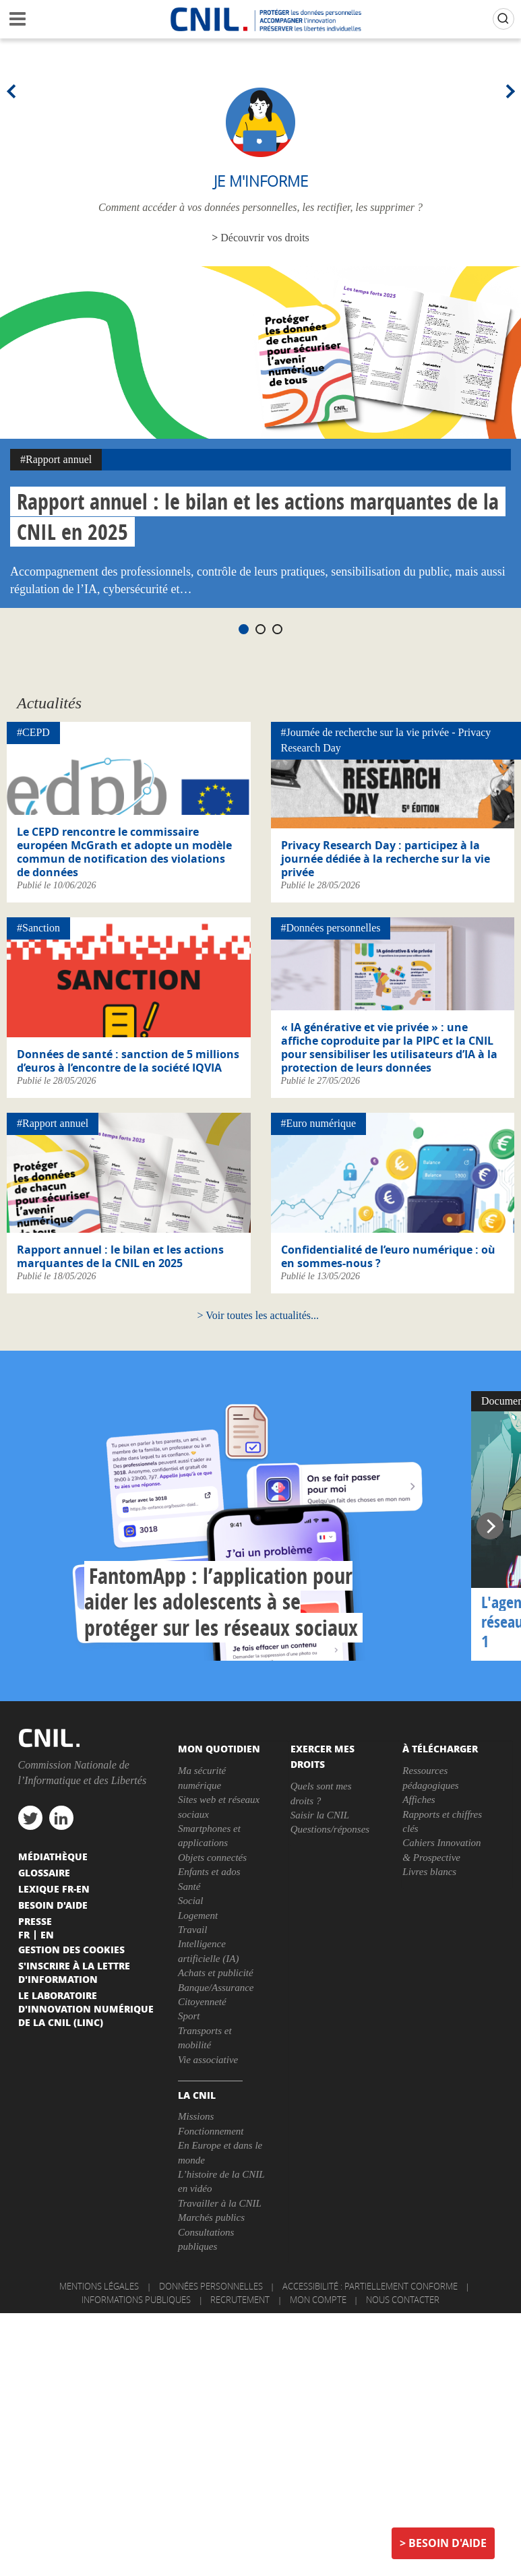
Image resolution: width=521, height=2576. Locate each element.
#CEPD (33, 732)
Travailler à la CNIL (220, 2203)
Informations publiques (136, 2300)
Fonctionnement (210, 2131)
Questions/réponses (330, 1829)
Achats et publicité (215, 1972)
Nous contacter (402, 2300)
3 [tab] (277, 629)
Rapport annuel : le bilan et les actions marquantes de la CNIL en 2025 (120, 1256)
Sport (189, 2016)
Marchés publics (211, 2217)
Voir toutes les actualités (258, 1315)
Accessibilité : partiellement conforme (370, 2286)
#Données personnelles (331, 927)
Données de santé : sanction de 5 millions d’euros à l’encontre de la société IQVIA (128, 1061)
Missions (196, 2116)
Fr (24, 1934)
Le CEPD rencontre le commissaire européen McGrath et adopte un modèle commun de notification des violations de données (124, 852)
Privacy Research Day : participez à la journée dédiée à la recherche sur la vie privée (385, 859)
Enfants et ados (209, 1871)
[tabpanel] (260, 437)
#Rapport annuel (56, 459)
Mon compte (318, 2300)
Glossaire (44, 1872)
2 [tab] (260, 629)
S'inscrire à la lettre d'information (74, 1972)
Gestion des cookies (71, 1949)
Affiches (418, 1799)
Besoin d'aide (447, 2543)
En (47, 1934)
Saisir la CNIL (320, 1815)
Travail (192, 1929)
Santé (189, 1886)
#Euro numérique (319, 1123)
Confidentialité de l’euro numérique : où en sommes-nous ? (388, 1256)
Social (191, 1900)
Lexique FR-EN (54, 1888)
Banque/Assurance (215, 1987)
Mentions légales (99, 2286)
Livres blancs (429, 1871)
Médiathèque (53, 1856)
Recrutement (240, 2300)
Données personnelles (211, 2286)
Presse (35, 1921)
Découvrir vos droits (264, 237)
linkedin (61, 1818)
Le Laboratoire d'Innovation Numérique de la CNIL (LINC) (86, 2008)
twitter (30, 1818)
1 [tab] (244, 629)
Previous (13, 91)
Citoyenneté (202, 2001)
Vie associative (208, 2059)
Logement (198, 1915)
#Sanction (38, 927)
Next (507, 91)
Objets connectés (212, 1857)
